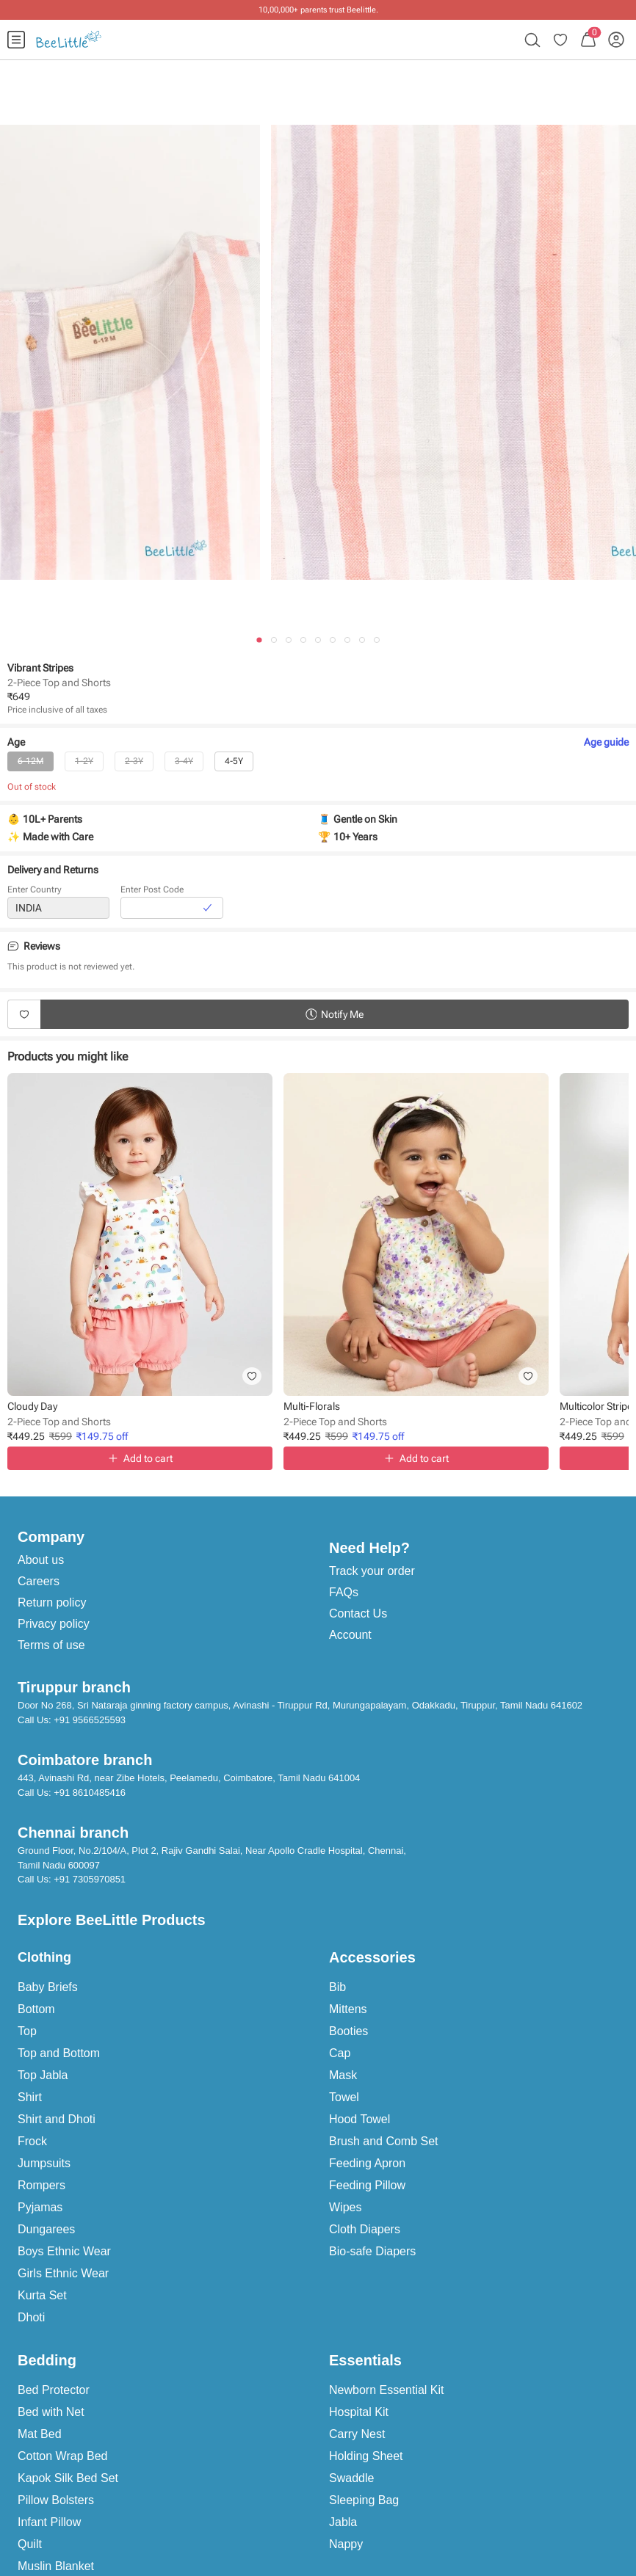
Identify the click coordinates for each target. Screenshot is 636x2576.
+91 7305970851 (90, 1879)
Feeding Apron (367, 2163)
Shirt (30, 2097)
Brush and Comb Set (383, 2141)
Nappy (346, 2544)
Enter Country (34, 889)
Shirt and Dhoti (56, 2119)
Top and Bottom (59, 2053)
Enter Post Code (152, 889)
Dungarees (46, 2229)
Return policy (52, 1602)
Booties (348, 2031)
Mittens (348, 2009)
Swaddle (351, 2478)
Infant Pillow (49, 2522)
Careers (38, 1581)
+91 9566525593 (90, 1719)
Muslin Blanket (56, 2566)
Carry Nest (357, 2434)
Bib (337, 1987)
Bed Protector (54, 2390)
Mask (343, 2075)
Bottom (36, 2009)
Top (27, 2031)
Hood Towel (359, 2119)
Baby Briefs (48, 1987)
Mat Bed (40, 2434)
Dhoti (31, 2317)
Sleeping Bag (364, 2500)
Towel (344, 2097)
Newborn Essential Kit (386, 2390)
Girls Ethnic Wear (63, 2273)
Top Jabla (43, 2075)
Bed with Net (51, 2412)
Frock (32, 2141)
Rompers (41, 2185)
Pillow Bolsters (56, 2500)
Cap (339, 2053)
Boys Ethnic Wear (64, 2251)
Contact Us (358, 1613)
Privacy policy (54, 1624)
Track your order (372, 1571)
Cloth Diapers (364, 2229)
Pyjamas (40, 2207)
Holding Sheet (366, 2456)
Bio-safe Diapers (372, 2251)
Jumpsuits (44, 2163)
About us (41, 1560)
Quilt (30, 2544)
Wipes (345, 2207)
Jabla (343, 2522)
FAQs (343, 1592)
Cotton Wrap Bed (62, 2456)
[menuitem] (16, 39)
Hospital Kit (359, 2412)
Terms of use (51, 1645)
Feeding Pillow (367, 2185)
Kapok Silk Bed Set (68, 2478)
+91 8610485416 (90, 1792)
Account (350, 1635)
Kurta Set (42, 2295)
